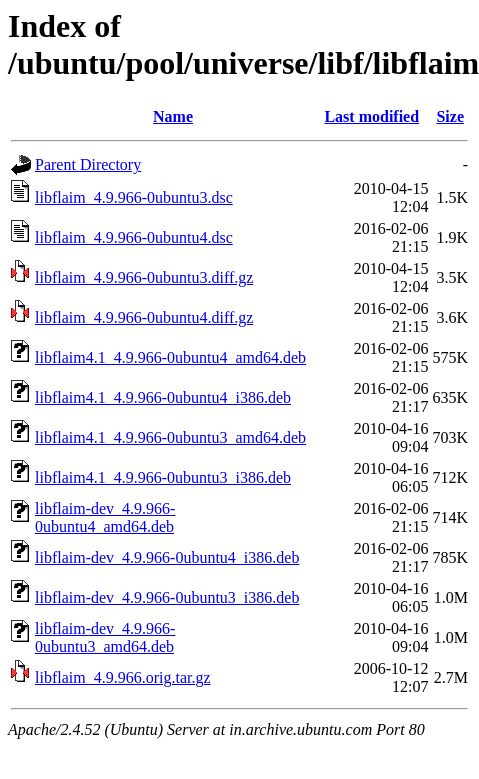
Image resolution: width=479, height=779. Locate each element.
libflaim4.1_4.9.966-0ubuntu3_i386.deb (163, 477)
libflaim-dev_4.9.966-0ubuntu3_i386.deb (167, 597)
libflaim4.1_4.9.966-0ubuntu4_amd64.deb (170, 357)
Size (450, 116)
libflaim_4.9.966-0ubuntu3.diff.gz (144, 277)
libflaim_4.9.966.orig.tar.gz (123, 677)
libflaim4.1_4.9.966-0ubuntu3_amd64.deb (170, 437)
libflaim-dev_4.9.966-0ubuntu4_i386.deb (167, 557)
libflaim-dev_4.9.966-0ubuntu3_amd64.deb (105, 637)
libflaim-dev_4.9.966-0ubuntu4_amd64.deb (105, 517)
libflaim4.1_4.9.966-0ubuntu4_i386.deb (163, 397)
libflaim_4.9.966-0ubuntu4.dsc (134, 237)
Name (173, 116)
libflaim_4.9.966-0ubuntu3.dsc (134, 197)
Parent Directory (88, 164)
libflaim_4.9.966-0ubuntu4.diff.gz (144, 317)
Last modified (371, 116)
